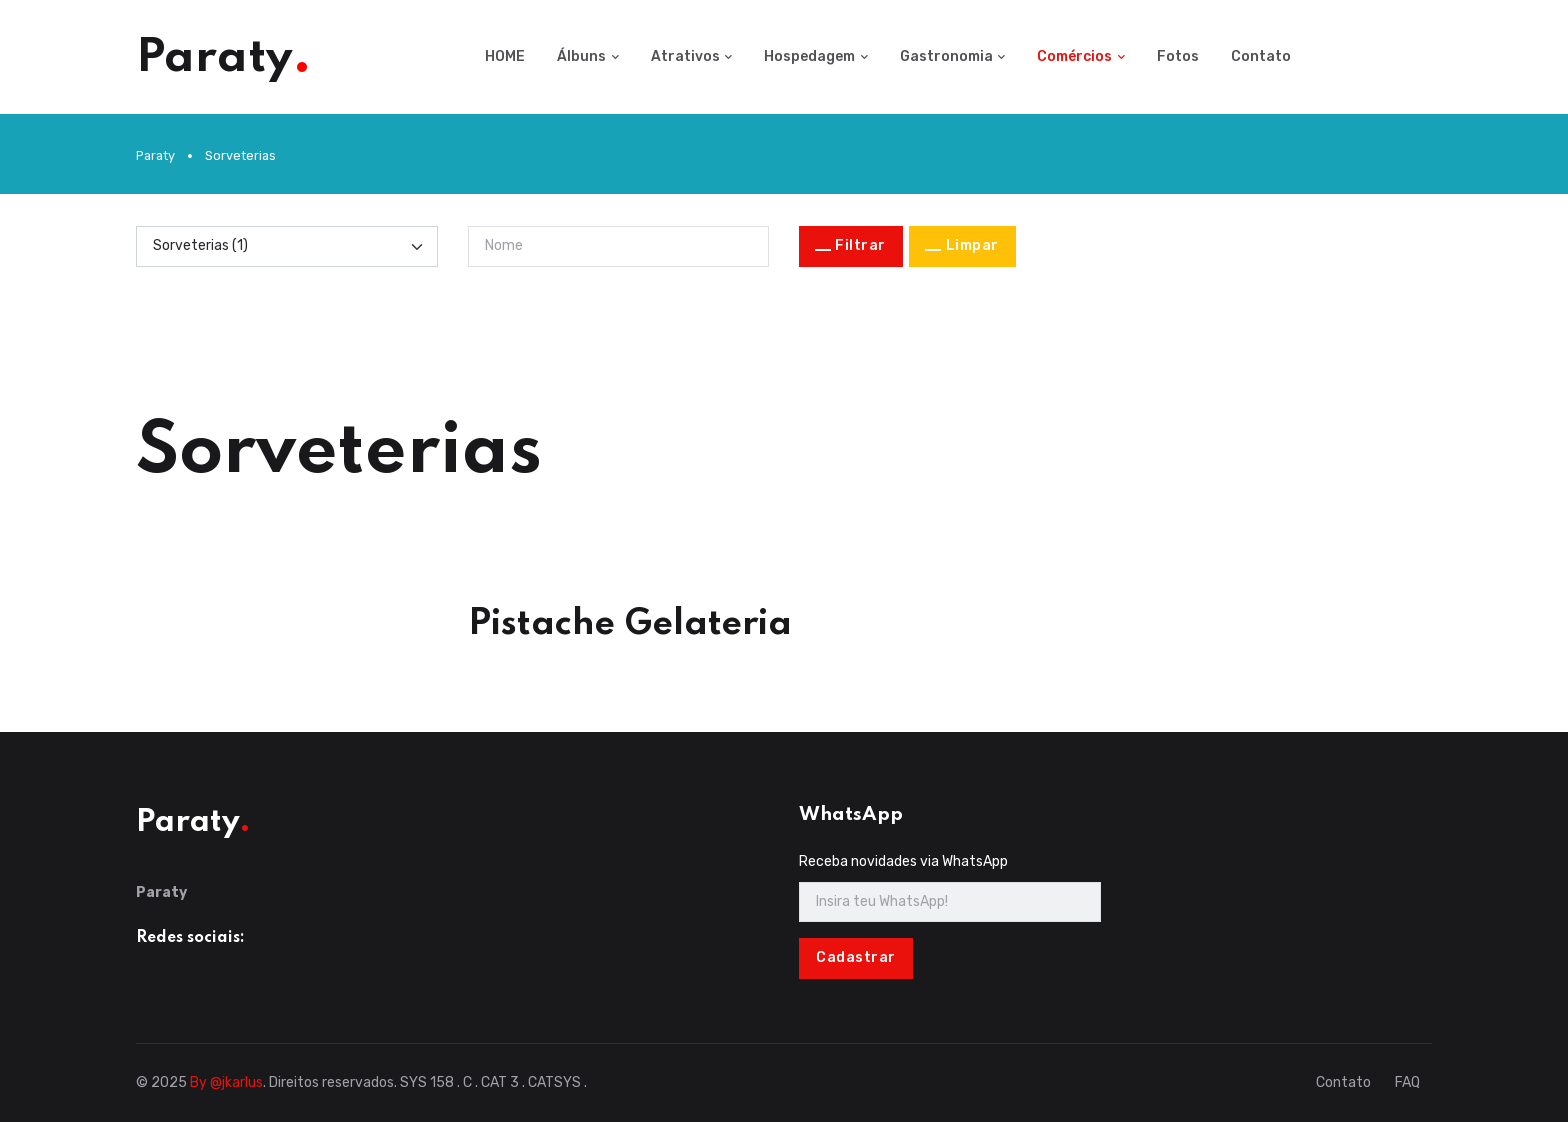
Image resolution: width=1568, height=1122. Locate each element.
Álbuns (581, 56)
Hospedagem (809, 56)
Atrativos (685, 56)
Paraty (155, 155)
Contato (1261, 56)
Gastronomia (946, 56)
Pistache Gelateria (630, 624)
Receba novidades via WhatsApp (903, 861)
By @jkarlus (226, 1082)
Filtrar (860, 245)
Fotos (1178, 56)
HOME (505, 56)
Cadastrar (856, 957)
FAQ (1407, 1082)
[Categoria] (287, 246)
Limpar (972, 245)
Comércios (1074, 56)
